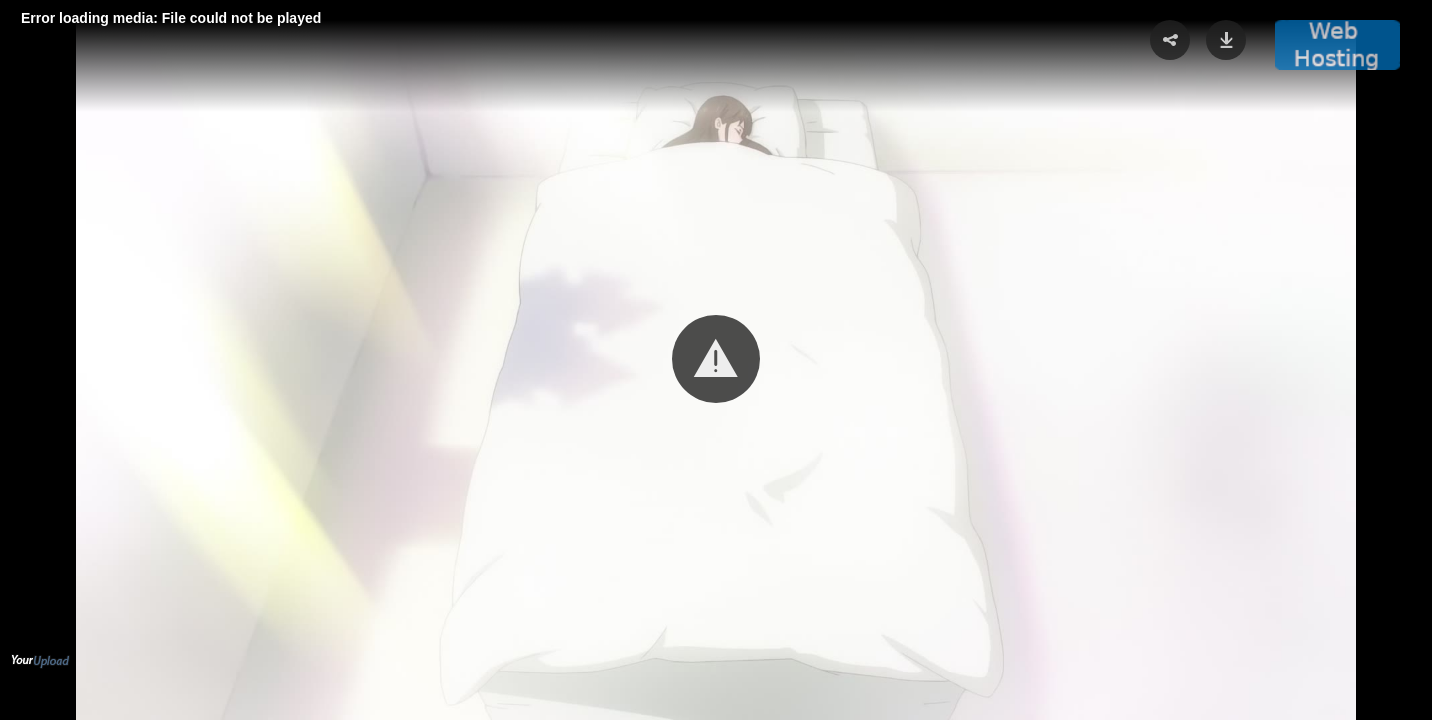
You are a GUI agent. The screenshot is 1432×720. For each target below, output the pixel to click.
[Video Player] (716, 360)
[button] (716, 359)
